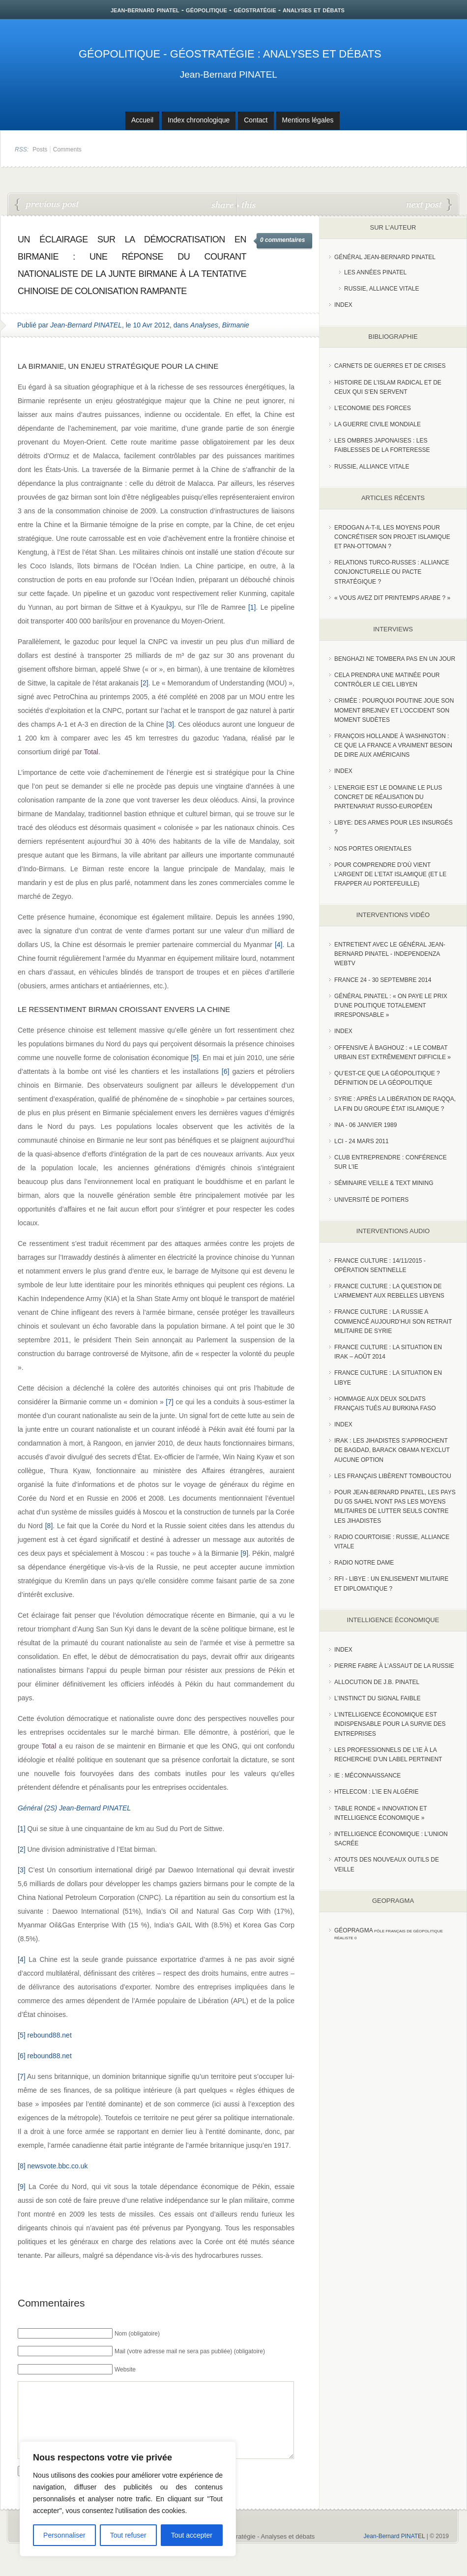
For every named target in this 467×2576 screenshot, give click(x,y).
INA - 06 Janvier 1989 (365, 1125)
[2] (144, 683)
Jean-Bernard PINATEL (228, 74)
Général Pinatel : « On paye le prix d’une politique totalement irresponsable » (390, 1005)
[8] (49, 1526)
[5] (195, 1058)
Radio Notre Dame (364, 1562)
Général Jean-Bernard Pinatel (385, 257)
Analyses (204, 325)
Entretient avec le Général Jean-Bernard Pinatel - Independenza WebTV (389, 954)
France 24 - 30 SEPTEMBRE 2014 (382, 980)
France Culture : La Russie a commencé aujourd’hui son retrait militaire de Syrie (393, 1321)
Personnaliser (64, 2535)
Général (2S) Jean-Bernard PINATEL (74, 1808)
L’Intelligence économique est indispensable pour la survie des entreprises (390, 1724)
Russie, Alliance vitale (381, 288)
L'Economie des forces (372, 408)
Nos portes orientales (372, 848)
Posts (39, 149)
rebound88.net (49, 2035)
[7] (170, 1402)
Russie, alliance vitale (371, 466)
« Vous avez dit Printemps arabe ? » (392, 597)
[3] (170, 724)
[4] (279, 944)
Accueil (142, 120)
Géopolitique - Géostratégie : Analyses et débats (230, 54)
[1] (252, 607)
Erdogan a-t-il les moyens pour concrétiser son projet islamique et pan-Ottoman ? (392, 537)
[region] (128, 2498)
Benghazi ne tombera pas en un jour (394, 658)
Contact (255, 120)
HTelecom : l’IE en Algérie (376, 1791)
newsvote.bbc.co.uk (57, 2166)
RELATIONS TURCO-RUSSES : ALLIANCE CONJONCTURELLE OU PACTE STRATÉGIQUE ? (391, 572)
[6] (226, 1071)
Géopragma (353, 1930)
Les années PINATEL (375, 272)
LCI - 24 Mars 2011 (361, 1141)
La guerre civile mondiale (377, 424)
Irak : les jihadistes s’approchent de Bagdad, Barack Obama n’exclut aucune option (392, 1450)
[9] (244, 1553)
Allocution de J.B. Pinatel (376, 1682)
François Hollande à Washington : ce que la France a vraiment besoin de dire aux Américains (393, 745)
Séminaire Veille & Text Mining (384, 1183)
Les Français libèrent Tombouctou (392, 1476)
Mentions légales (308, 120)
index (343, 304)
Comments (67, 149)
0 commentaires (282, 240)
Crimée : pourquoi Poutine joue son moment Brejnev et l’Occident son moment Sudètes (394, 710)
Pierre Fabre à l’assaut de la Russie (394, 1665)
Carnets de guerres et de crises (390, 365)
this (246, 204)
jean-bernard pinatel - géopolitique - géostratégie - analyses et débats (228, 9)
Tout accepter (191, 2535)
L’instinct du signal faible (377, 1698)
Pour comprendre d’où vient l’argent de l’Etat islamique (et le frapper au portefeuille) (390, 874)
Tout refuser (128, 2535)
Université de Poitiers (371, 1199)
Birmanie (235, 325)
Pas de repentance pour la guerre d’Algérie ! (47, 205)
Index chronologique (199, 120)
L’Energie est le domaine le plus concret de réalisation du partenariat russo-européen (388, 797)
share (223, 204)
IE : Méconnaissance (367, 1775)
